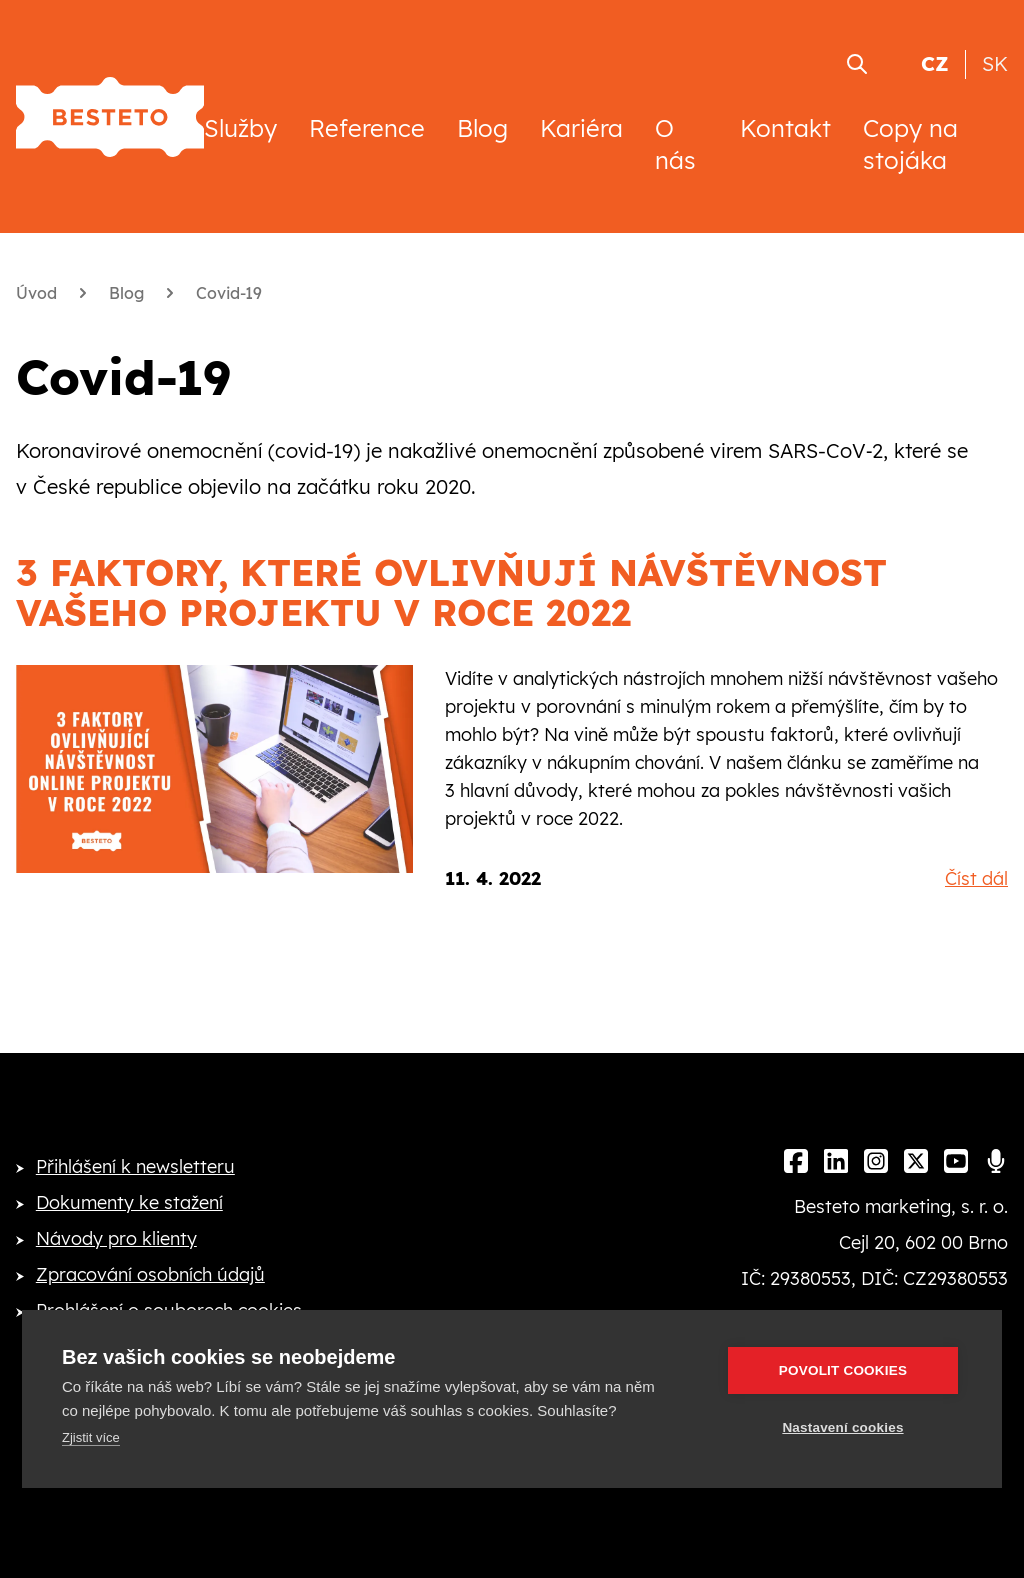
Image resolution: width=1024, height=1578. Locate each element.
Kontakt (785, 128)
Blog (482, 128)
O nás (675, 144)
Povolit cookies (843, 1370)
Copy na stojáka (910, 144)
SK (995, 63)
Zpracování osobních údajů (150, 1274)
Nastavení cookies (842, 1427)
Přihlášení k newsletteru (135, 1166)
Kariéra (581, 128)
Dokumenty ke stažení (129, 1202)
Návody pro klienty (116, 1238)
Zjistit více (91, 1437)
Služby (240, 128)
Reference (367, 128)
